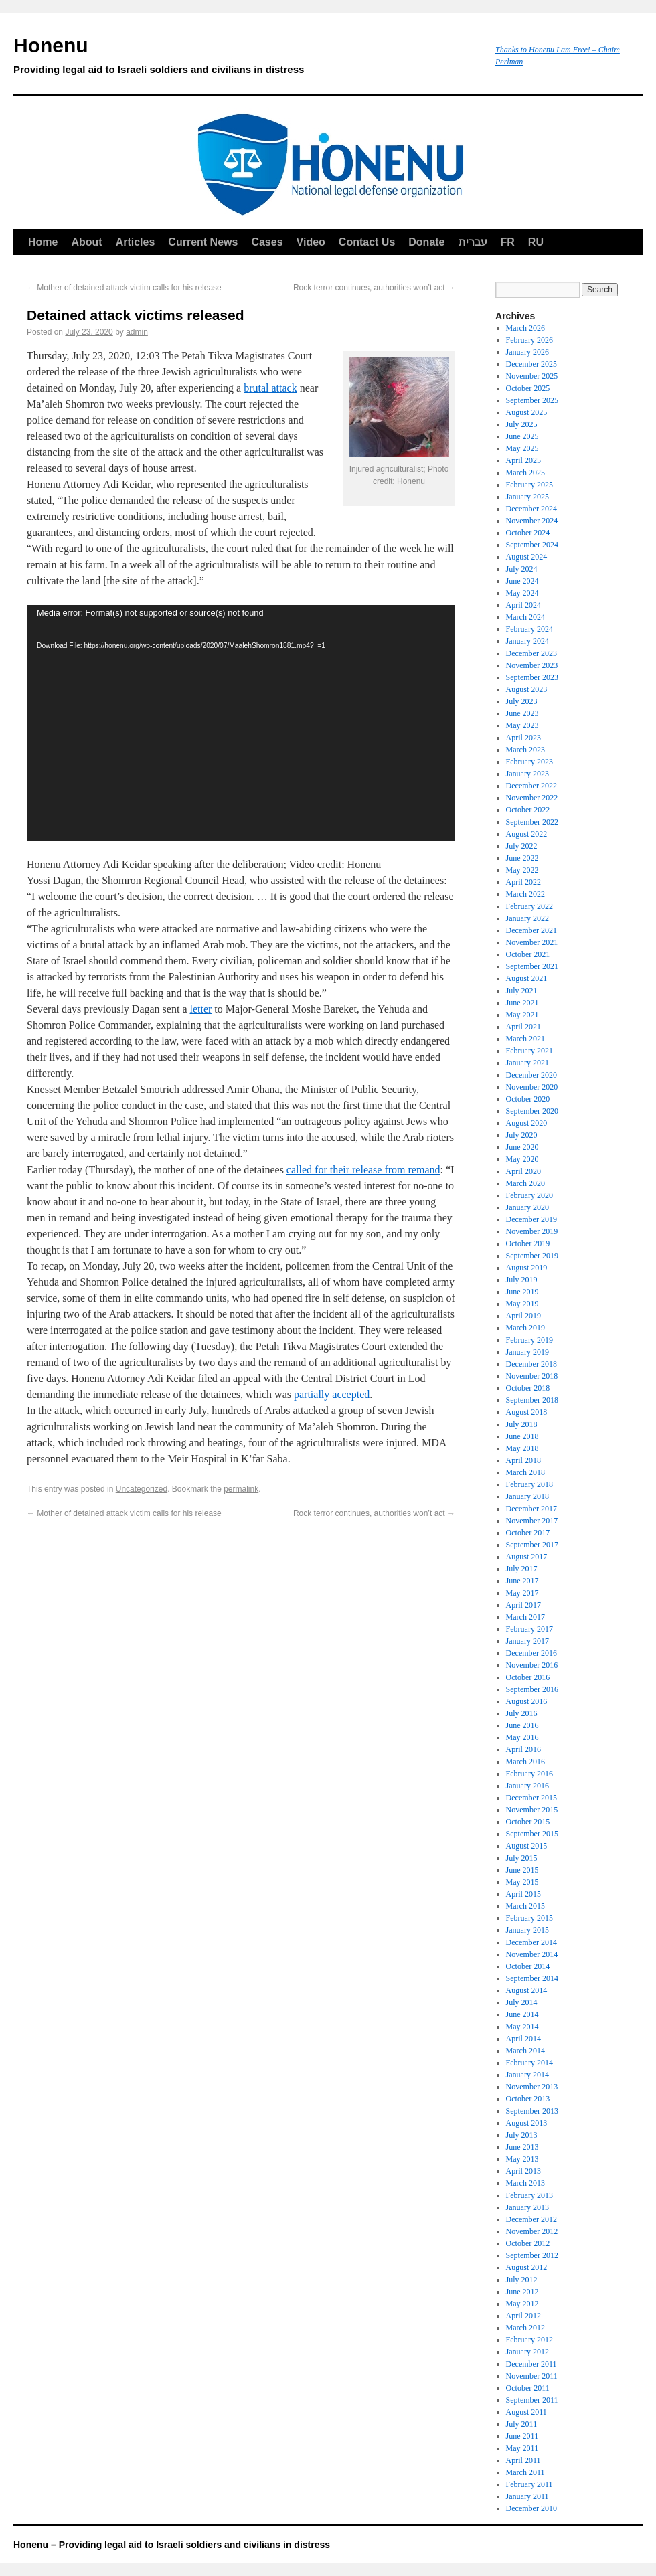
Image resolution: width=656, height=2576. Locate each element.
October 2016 (528, 1677)
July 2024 (522, 569)
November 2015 (532, 1809)
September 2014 (532, 1978)
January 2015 (527, 1930)
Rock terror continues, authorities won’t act (374, 287)
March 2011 (525, 2472)
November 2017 (532, 1520)
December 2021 (531, 930)
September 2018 (532, 1400)
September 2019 (532, 1255)
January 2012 (527, 2351)
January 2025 (527, 496)
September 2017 (532, 1544)
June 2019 (522, 1291)
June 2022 (522, 858)
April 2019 (523, 1315)
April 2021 (523, 1026)
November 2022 (532, 797)
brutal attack (270, 388)
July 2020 (522, 1135)
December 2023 (531, 653)
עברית (473, 242)
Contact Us (367, 242)
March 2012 (525, 2327)
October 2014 (528, 1966)
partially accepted (332, 1394)
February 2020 (529, 1195)
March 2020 (525, 1183)
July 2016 (522, 1713)
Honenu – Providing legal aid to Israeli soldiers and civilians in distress (171, 2544)
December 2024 (531, 508)
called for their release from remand (363, 1169)
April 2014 (523, 2038)
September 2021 (532, 966)
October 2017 (528, 1532)
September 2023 (532, 677)
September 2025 (532, 400)
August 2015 (527, 1846)
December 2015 (531, 1797)
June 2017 (522, 1580)
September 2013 (532, 2111)
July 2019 (522, 1279)
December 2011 (531, 2364)
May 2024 (522, 593)
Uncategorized (141, 1489)
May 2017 (522, 1593)
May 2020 (522, 1159)
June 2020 (522, 1147)
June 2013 (522, 2147)
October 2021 (528, 954)
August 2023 (527, 689)
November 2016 (532, 1665)
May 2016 (522, 1737)
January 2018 (527, 1496)
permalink (241, 1489)
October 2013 (528, 2098)
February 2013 (529, 2195)
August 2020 (527, 1123)
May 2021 (522, 1014)
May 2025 (522, 448)
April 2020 (523, 1171)
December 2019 (531, 1219)
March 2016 (525, 1761)
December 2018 (531, 1364)
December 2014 (531, 1942)
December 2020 (531, 1075)
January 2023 (527, 773)
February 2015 (529, 1918)
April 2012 (523, 2315)
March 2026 (525, 328)
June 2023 (522, 713)
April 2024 (523, 605)
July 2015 (522, 1858)
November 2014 (532, 1954)
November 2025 (532, 376)
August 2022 (527, 834)
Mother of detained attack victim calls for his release (124, 287)
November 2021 (532, 942)
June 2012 (522, 2291)
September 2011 (532, 2400)
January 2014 (527, 2074)
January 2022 (527, 918)
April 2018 (523, 1460)
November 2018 (532, 1376)
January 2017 (527, 1641)
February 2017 (529, 1629)
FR (508, 242)
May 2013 (522, 2159)
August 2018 (527, 1412)
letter (200, 1009)
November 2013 (532, 2086)
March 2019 (525, 1328)
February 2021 (529, 1050)
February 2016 (529, 1773)
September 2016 (532, 1689)
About (86, 242)
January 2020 (527, 1207)
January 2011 (527, 2496)
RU (536, 242)
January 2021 (527, 1062)
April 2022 (523, 882)
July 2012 (522, 2279)
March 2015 (525, 1906)
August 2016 (527, 1701)
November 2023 (532, 665)
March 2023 (525, 749)
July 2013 (522, 2135)
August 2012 (527, 2267)
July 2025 (522, 424)
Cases (266, 242)
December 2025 (531, 364)
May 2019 (522, 1303)
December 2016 (531, 1653)
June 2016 (522, 1725)
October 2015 (528, 1821)
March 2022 (525, 894)
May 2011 (522, 2448)
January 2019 (527, 1352)
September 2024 (532, 544)
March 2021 (525, 1038)
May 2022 (522, 870)
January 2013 (527, 2207)
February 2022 (529, 906)
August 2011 (526, 2412)
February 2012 (529, 2339)
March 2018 (525, 1472)
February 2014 (529, 2062)
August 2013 (527, 2123)
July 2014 (522, 2002)
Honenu (247, 58)
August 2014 (527, 1990)
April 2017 (523, 1605)
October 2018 (528, 1388)
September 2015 (532, 1833)
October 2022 (528, 809)
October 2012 (528, 2243)
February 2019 (529, 1340)
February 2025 (529, 484)
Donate (426, 242)
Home (43, 242)
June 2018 (522, 1436)
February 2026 (529, 340)
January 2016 (527, 1785)
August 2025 (527, 412)
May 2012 (522, 2303)
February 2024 (529, 629)
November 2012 (532, 2231)
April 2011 (523, 2460)
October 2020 (528, 1099)
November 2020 (532, 1087)
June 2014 (522, 2014)
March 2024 (525, 617)
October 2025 (528, 388)
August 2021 (527, 978)
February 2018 (529, 1484)
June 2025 (522, 436)
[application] (241, 723)
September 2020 (532, 1111)
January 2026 (527, 352)
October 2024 (528, 532)
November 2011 (532, 2376)
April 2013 (523, 2171)
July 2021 (522, 990)
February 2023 (529, 761)
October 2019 (528, 1243)
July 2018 (522, 1424)
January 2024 (527, 641)
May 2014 (522, 2026)
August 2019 (527, 1267)
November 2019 (532, 1231)
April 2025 (523, 460)
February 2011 (529, 2484)
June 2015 (522, 1870)
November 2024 (532, 520)
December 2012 (531, 2219)
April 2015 (523, 1894)
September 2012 (532, 2255)
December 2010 (531, 2508)
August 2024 (527, 557)
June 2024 (522, 581)
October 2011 (528, 2388)
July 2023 (522, 701)
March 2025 (525, 472)
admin (137, 332)
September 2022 (532, 822)
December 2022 (531, 785)
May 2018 (522, 1448)
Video (311, 242)
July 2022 (522, 846)
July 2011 (522, 2424)
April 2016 (523, 1749)
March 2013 (525, 2183)
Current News (203, 242)
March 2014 (525, 2050)
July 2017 (522, 1568)
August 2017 (527, 1556)
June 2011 (522, 2436)
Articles (135, 242)
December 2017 (531, 1508)
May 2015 (522, 1882)
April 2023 (523, 737)
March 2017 (525, 1617)
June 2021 (522, 1002)
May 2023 (522, 725)
